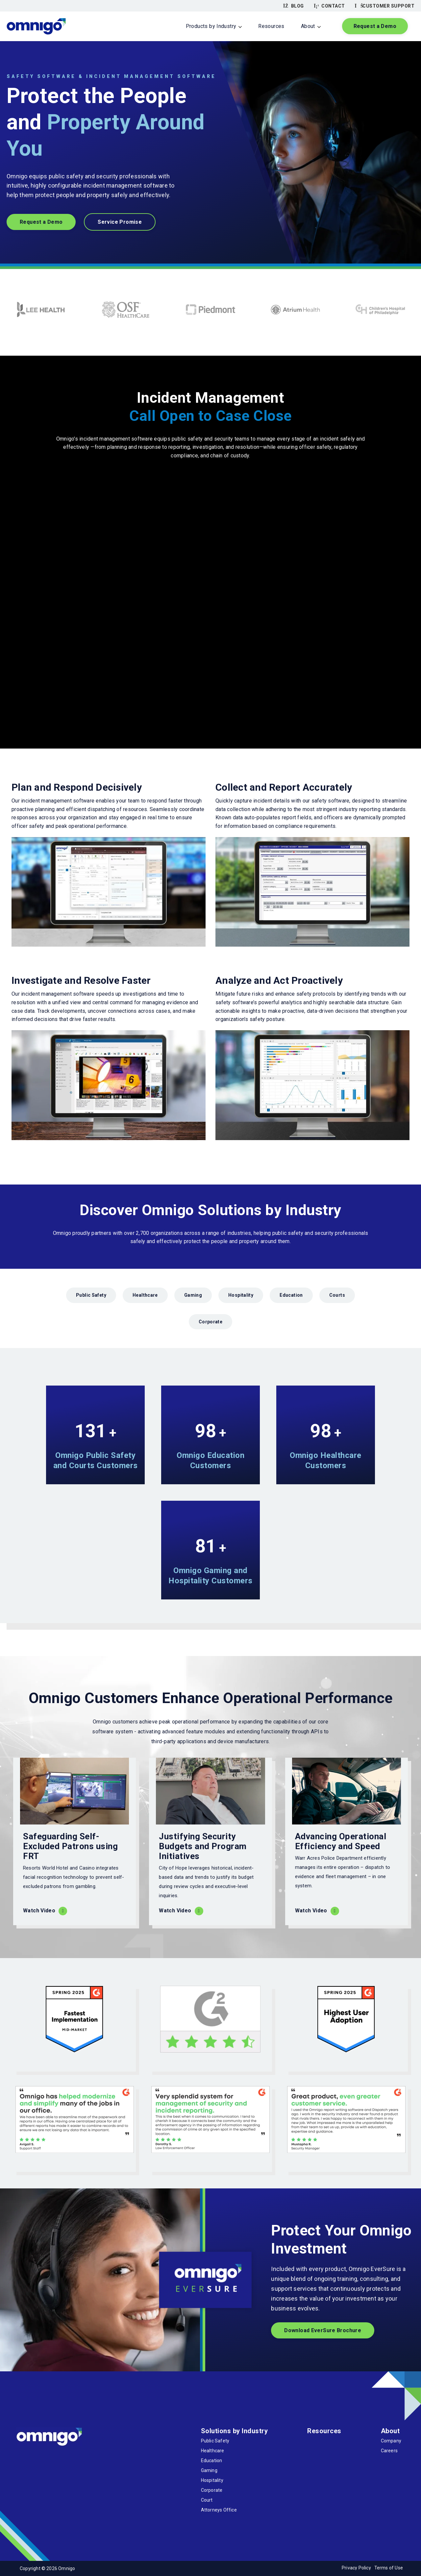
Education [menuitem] (211, 2460)
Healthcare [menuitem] (212, 2450)
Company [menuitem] (391, 2440)
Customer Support (385, 6)
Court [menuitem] (207, 2500)
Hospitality (240, 1295)
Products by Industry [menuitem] (211, 26)
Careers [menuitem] (389, 2450)
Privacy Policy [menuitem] (356, 2567)
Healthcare (145, 1295)
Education (291, 1295)
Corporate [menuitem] (212, 2490)
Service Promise (120, 222)
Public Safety (91, 1295)
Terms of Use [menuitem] (388, 2567)
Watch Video (39, 1910)
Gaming (193, 1295)
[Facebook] (21, 2459)
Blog (293, 6)
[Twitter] (37, 2459)
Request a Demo (375, 26)
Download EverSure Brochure (322, 2330)
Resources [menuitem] (271, 26)
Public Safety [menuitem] (215, 2440)
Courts (337, 1295)
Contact (329, 6)
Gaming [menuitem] (209, 2470)
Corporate (210, 1321)
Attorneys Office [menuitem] (219, 2509)
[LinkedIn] (53, 2459)
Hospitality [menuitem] (212, 2480)
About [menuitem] (308, 26)
